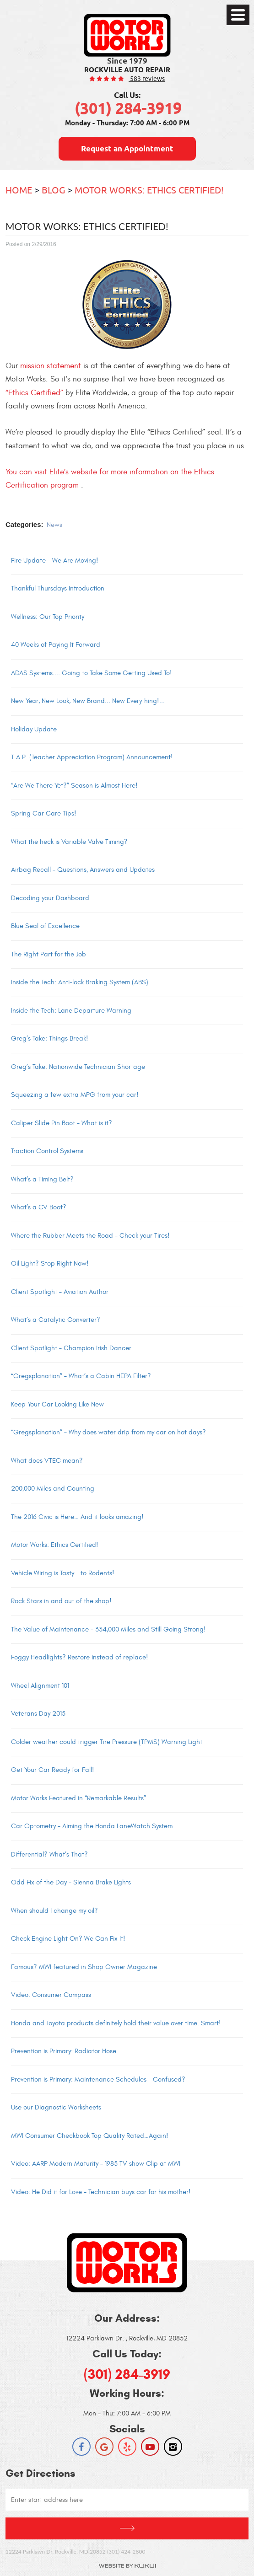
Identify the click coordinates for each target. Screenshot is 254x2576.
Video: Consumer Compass (51, 1995)
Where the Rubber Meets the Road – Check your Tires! (90, 1236)
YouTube (150, 2446)
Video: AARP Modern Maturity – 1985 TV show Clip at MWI (95, 2164)
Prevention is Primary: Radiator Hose (63, 2051)
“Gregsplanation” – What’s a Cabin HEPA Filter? (81, 1376)
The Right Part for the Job (48, 954)
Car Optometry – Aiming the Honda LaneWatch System (92, 1826)
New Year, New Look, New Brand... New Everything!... (88, 701)
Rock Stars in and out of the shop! (61, 1601)
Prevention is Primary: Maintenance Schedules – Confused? (98, 2079)
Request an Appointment (127, 149)
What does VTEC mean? (47, 1461)
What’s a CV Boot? (38, 1207)
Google (104, 2446)
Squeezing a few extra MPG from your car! (75, 1095)
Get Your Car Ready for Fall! (52, 1770)
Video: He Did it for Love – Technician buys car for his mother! (101, 2192)
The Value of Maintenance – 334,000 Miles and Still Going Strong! (108, 1629)
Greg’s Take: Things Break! (49, 1038)
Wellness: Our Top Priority (47, 617)
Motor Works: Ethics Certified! (149, 190)
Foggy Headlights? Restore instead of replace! (79, 1657)
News (54, 525)
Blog (53, 190)
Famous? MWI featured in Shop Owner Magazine (84, 1967)
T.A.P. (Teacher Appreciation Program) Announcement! (92, 757)
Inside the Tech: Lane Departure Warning (71, 1010)
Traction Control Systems (47, 1151)
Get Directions (127, 2528)
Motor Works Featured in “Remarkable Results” (78, 1798)
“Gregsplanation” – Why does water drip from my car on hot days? (108, 1432)
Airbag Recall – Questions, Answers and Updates (83, 870)
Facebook (81, 2446)
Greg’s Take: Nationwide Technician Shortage (78, 1067)
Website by (127, 2565)
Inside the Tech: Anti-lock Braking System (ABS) (79, 982)
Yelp (127, 2446)
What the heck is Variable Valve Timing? (69, 842)
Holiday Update (34, 729)
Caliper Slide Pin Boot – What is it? (61, 1123)
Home (18, 190)
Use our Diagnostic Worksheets (56, 2107)
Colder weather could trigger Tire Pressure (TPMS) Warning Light (106, 1742)
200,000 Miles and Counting (52, 1488)
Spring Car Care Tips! (43, 813)
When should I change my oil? (54, 1911)
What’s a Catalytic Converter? (55, 1320)
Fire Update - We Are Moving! (54, 560)
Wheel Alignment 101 (40, 1686)
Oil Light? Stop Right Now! (50, 1263)
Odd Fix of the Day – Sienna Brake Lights (71, 1882)
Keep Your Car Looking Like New (57, 1404)
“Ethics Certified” (34, 392)
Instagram (173, 2446)
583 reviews (147, 78)
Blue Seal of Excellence (45, 926)
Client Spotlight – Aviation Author (59, 1292)
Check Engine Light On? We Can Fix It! (68, 1939)
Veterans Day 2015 (38, 1713)
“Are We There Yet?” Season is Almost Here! (74, 785)
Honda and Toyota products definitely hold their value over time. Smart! (116, 2023)
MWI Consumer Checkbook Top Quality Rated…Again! (89, 2136)
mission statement (50, 365)
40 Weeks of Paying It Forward (55, 645)
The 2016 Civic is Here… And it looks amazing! (77, 1517)
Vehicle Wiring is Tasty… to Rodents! (62, 1573)
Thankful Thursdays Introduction (57, 588)
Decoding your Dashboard (50, 898)
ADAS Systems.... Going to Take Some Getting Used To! (91, 673)
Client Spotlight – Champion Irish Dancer (71, 1348)
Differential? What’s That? (49, 1854)
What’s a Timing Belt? (42, 1179)
